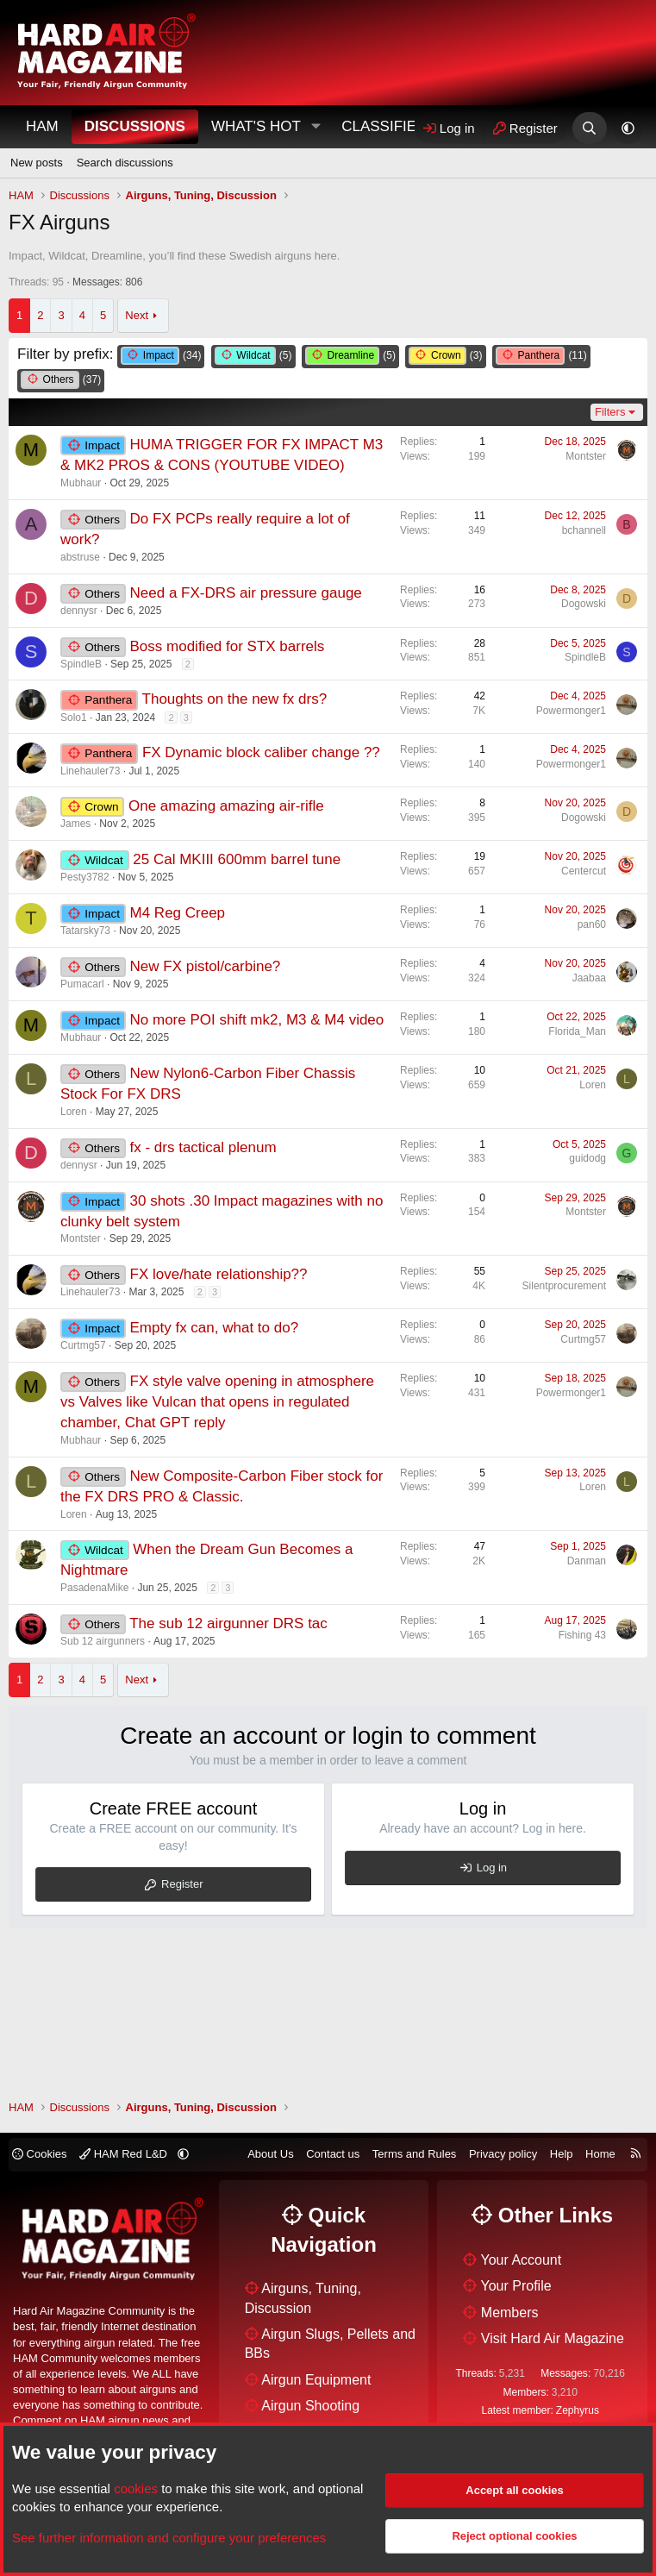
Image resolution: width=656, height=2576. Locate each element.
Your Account (521, 2260)
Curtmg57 (83, 1345)
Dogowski (583, 604)
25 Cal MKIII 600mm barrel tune (236, 859)
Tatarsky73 (85, 930)
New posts (36, 162)
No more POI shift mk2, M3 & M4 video (257, 1020)
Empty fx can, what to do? (214, 1327)
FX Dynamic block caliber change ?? (261, 752)
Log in (492, 1867)
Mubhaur (80, 483)
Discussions (134, 126)
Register (182, 1883)
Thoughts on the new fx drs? (235, 699)
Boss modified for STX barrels (227, 646)
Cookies (39, 2153)
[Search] (589, 128)
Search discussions (125, 162)
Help (561, 2153)
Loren (73, 1112)
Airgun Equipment (316, 2379)
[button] (315, 127)
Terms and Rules (414, 2153)
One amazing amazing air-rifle (226, 806)
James (75, 824)
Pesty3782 (84, 877)
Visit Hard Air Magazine (552, 2338)
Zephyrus (577, 2410)
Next (136, 315)
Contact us (332, 2153)
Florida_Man (577, 1031)
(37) (61, 380)
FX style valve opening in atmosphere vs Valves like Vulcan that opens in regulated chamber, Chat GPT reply (217, 1402)
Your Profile (516, 2285)
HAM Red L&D (124, 2153)
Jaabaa (589, 978)
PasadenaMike (94, 1588)
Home (600, 2153)
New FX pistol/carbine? (205, 966)
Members (510, 2312)
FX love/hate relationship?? (219, 1274)
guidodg (587, 1158)
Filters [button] (610, 411)
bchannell (584, 530)
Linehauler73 (90, 771)
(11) (541, 356)
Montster (585, 456)
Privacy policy (503, 2153)
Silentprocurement (564, 1286)
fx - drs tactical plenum (203, 1147)
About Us (270, 2153)
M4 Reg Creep (178, 913)
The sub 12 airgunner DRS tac (228, 1623)
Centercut (583, 871)
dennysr (78, 611)
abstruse (80, 557)
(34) (161, 356)
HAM (42, 126)
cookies (136, 2488)
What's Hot (256, 126)
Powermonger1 (571, 711)
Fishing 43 (582, 1635)
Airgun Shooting (310, 2405)
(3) (445, 356)
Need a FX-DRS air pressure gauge (246, 593)
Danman (586, 1561)
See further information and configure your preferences (169, 2537)
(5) (253, 356)
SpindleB (81, 664)
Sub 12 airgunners (102, 1641)
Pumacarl (82, 984)
